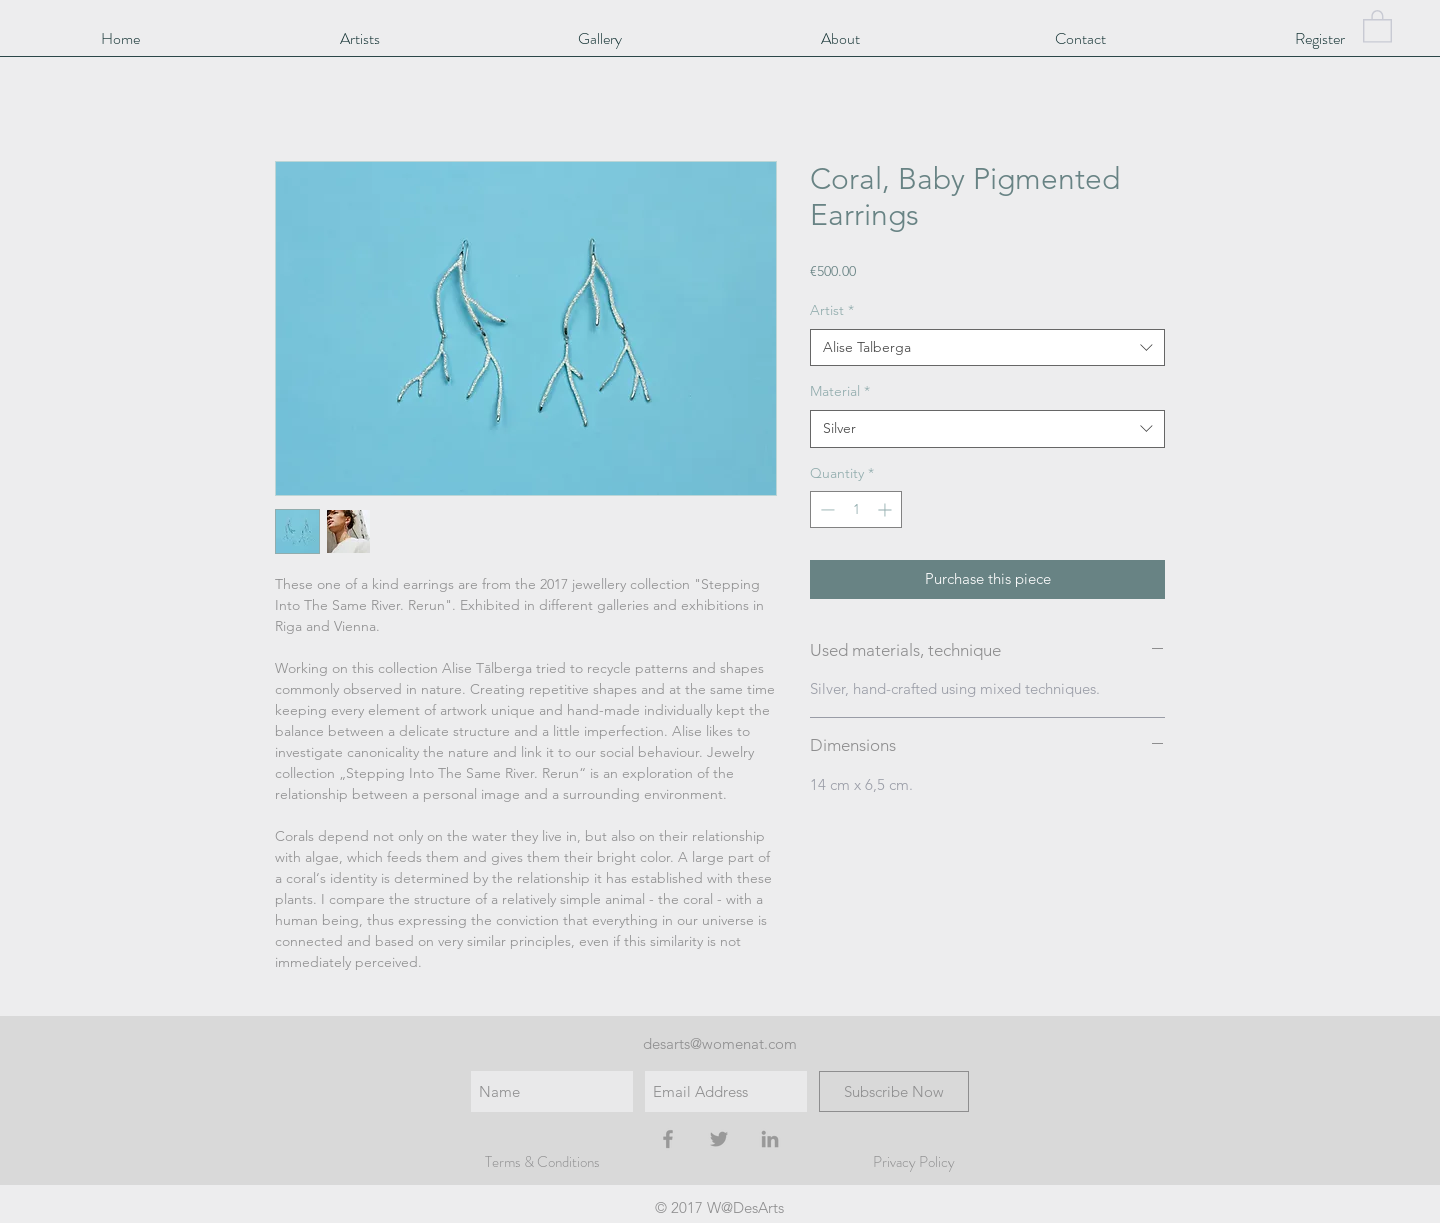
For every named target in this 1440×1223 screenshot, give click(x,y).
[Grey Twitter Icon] (719, 1139)
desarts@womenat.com (720, 1043)
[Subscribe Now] (894, 1091)
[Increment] (886, 509)
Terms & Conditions (542, 1162)
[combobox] (987, 348)
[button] (1377, 25)
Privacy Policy (914, 1162)
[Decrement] (825, 509)
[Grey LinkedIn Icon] (770, 1139)
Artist (832, 310)
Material (840, 391)
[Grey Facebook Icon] (668, 1139)
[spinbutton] (856, 509)
